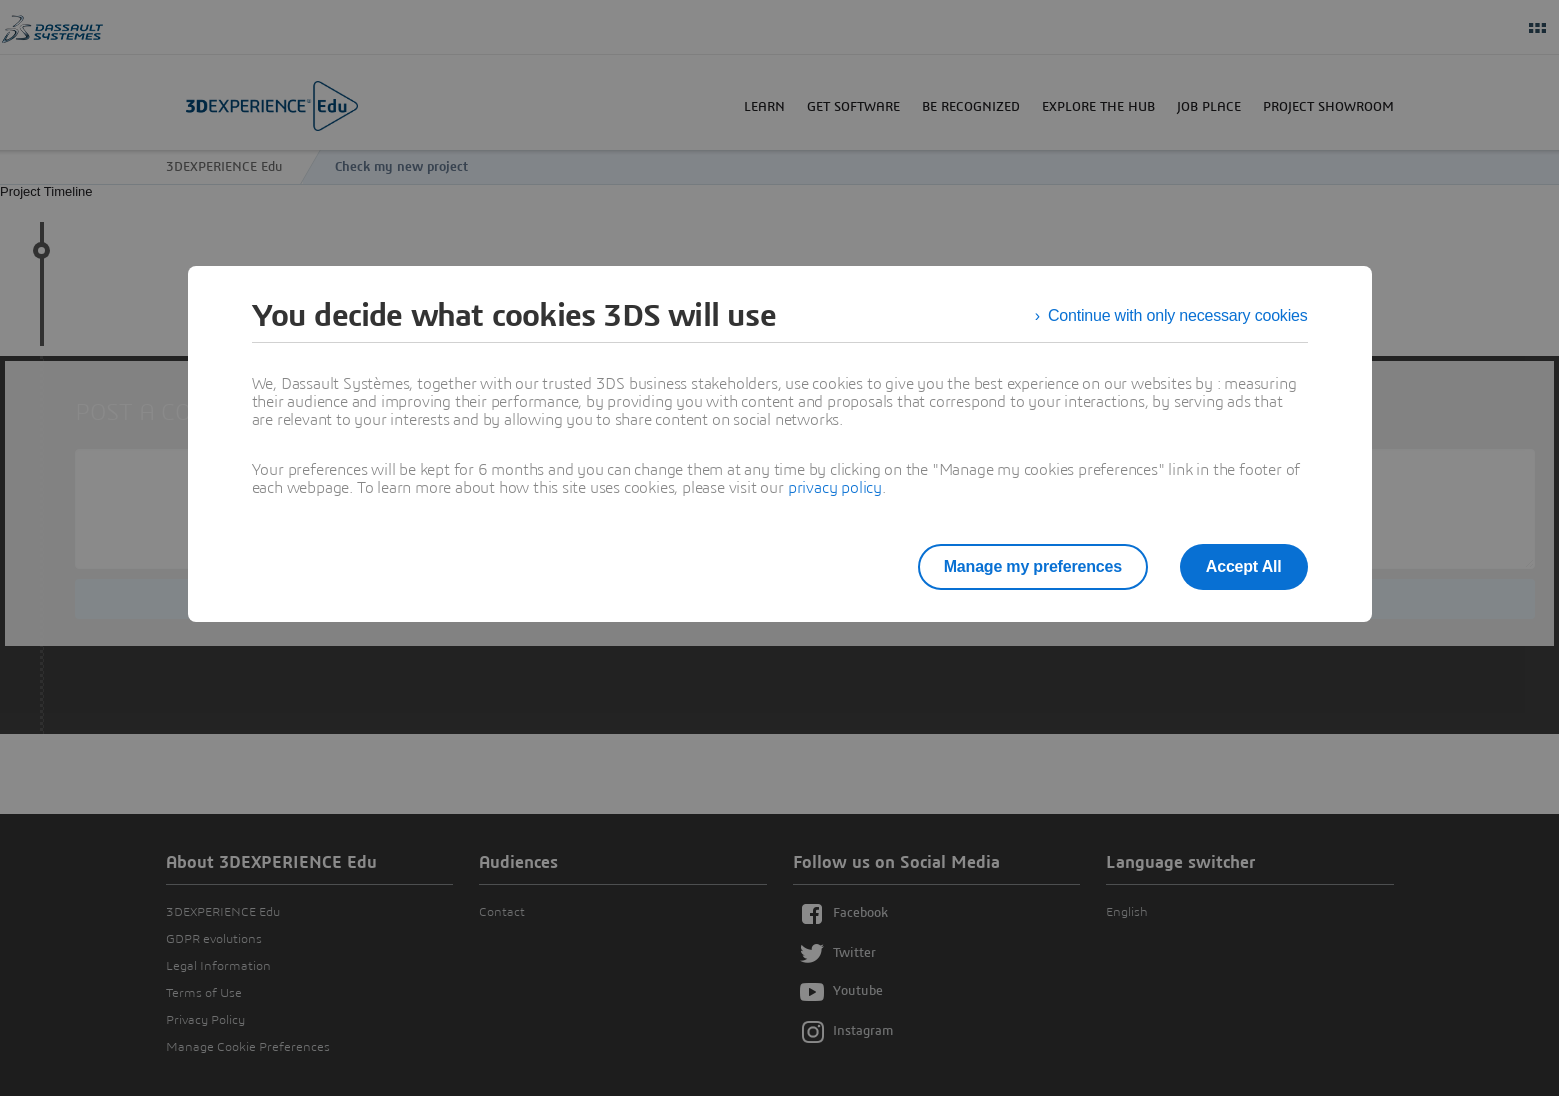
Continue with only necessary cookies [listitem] (1178, 315)
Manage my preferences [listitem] (1033, 566)
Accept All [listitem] (1244, 566)
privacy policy (835, 488)
